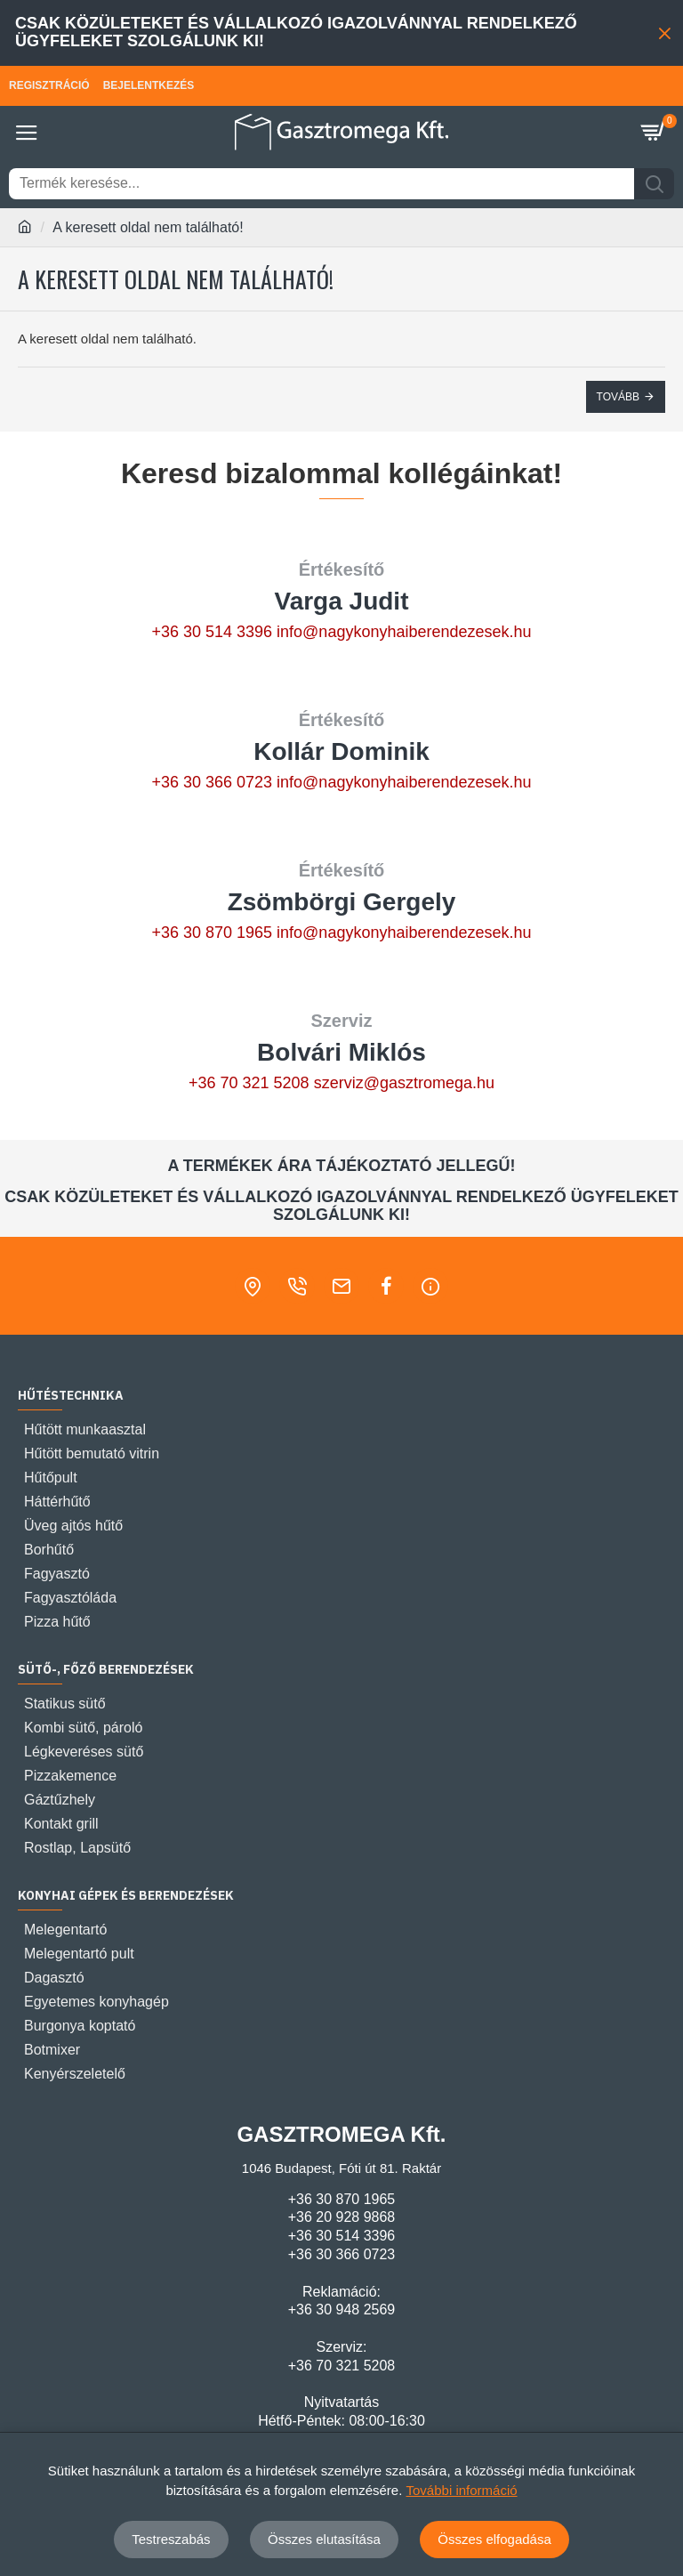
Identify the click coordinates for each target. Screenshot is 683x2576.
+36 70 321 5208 (249, 1083)
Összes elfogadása (494, 2539)
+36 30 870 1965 (211, 932)
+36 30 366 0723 (211, 782)
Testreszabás (171, 2539)
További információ (462, 2490)
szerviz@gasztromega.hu (404, 1083)
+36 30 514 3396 (211, 632)
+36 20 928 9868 (342, 2217)
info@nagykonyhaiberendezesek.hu (404, 632)
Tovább (618, 397)
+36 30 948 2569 (342, 2309)
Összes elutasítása (324, 2539)
